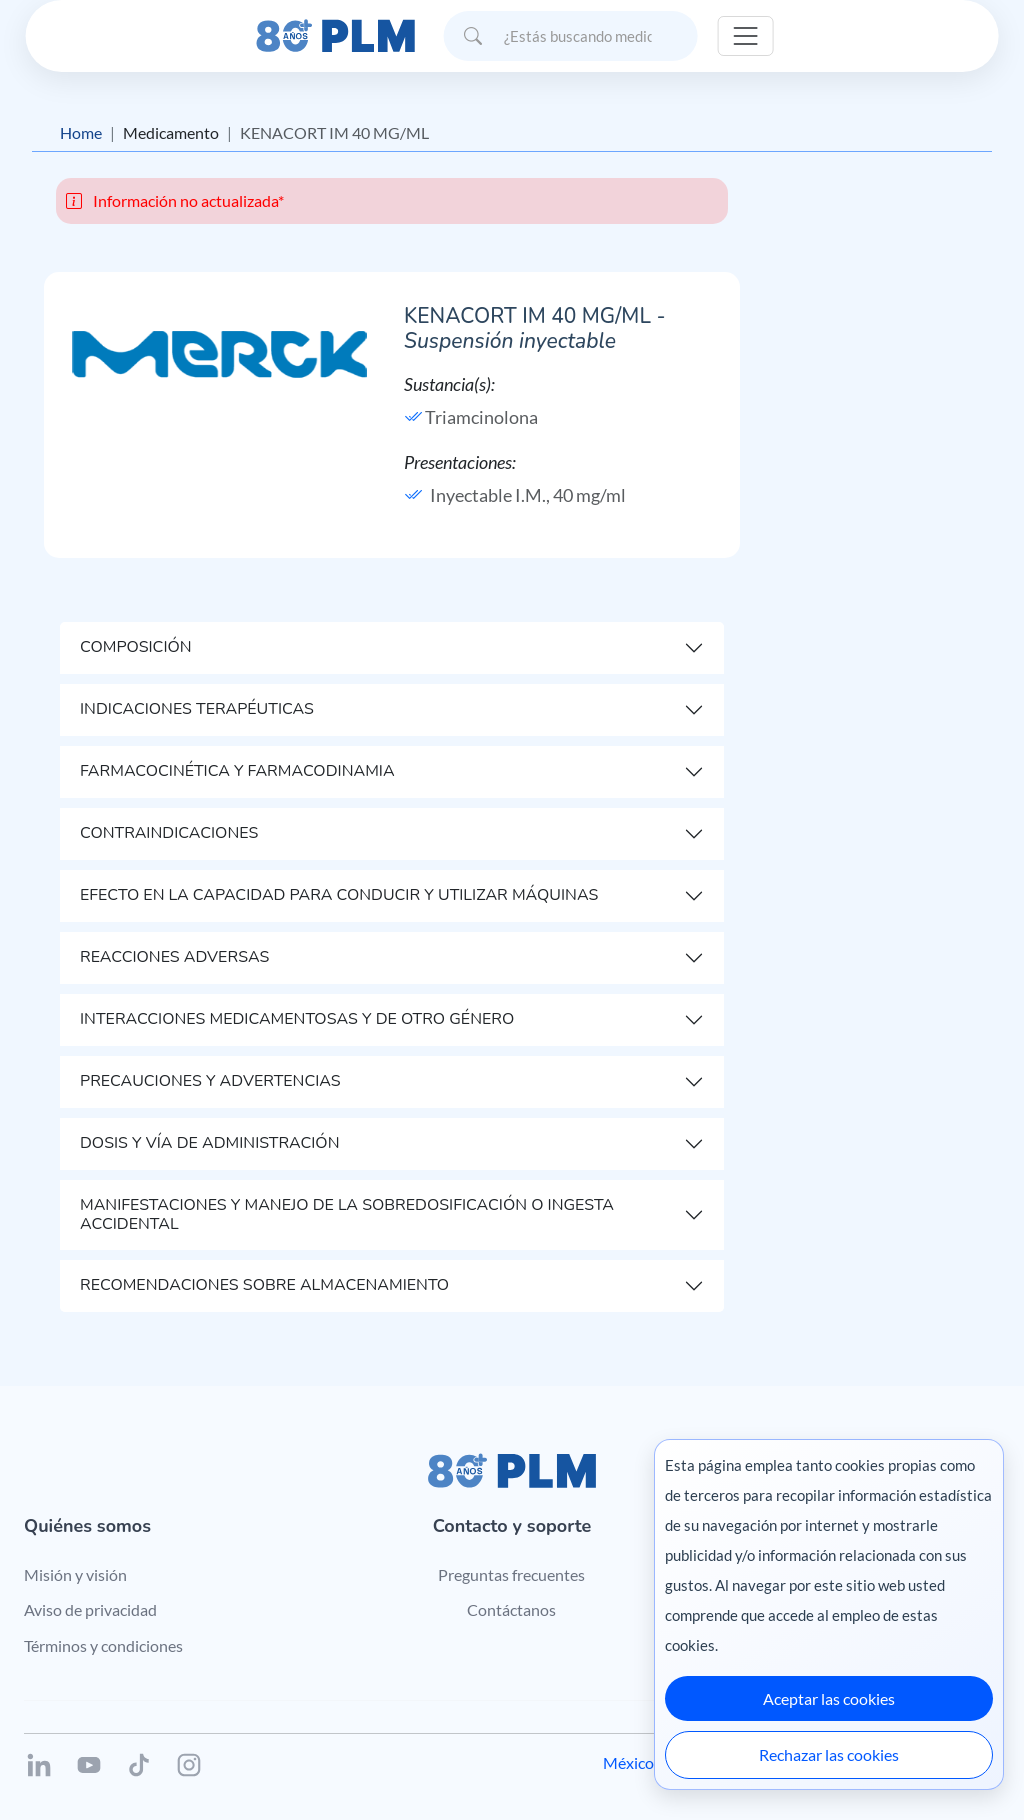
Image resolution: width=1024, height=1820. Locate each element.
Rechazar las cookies (829, 1754)
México (628, 1762)
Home (81, 132)
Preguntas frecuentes (511, 1574)
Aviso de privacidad (90, 1609)
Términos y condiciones (103, 1645)
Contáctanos (511, 1609)
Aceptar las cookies (829, 1698)
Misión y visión (75, 1574)
